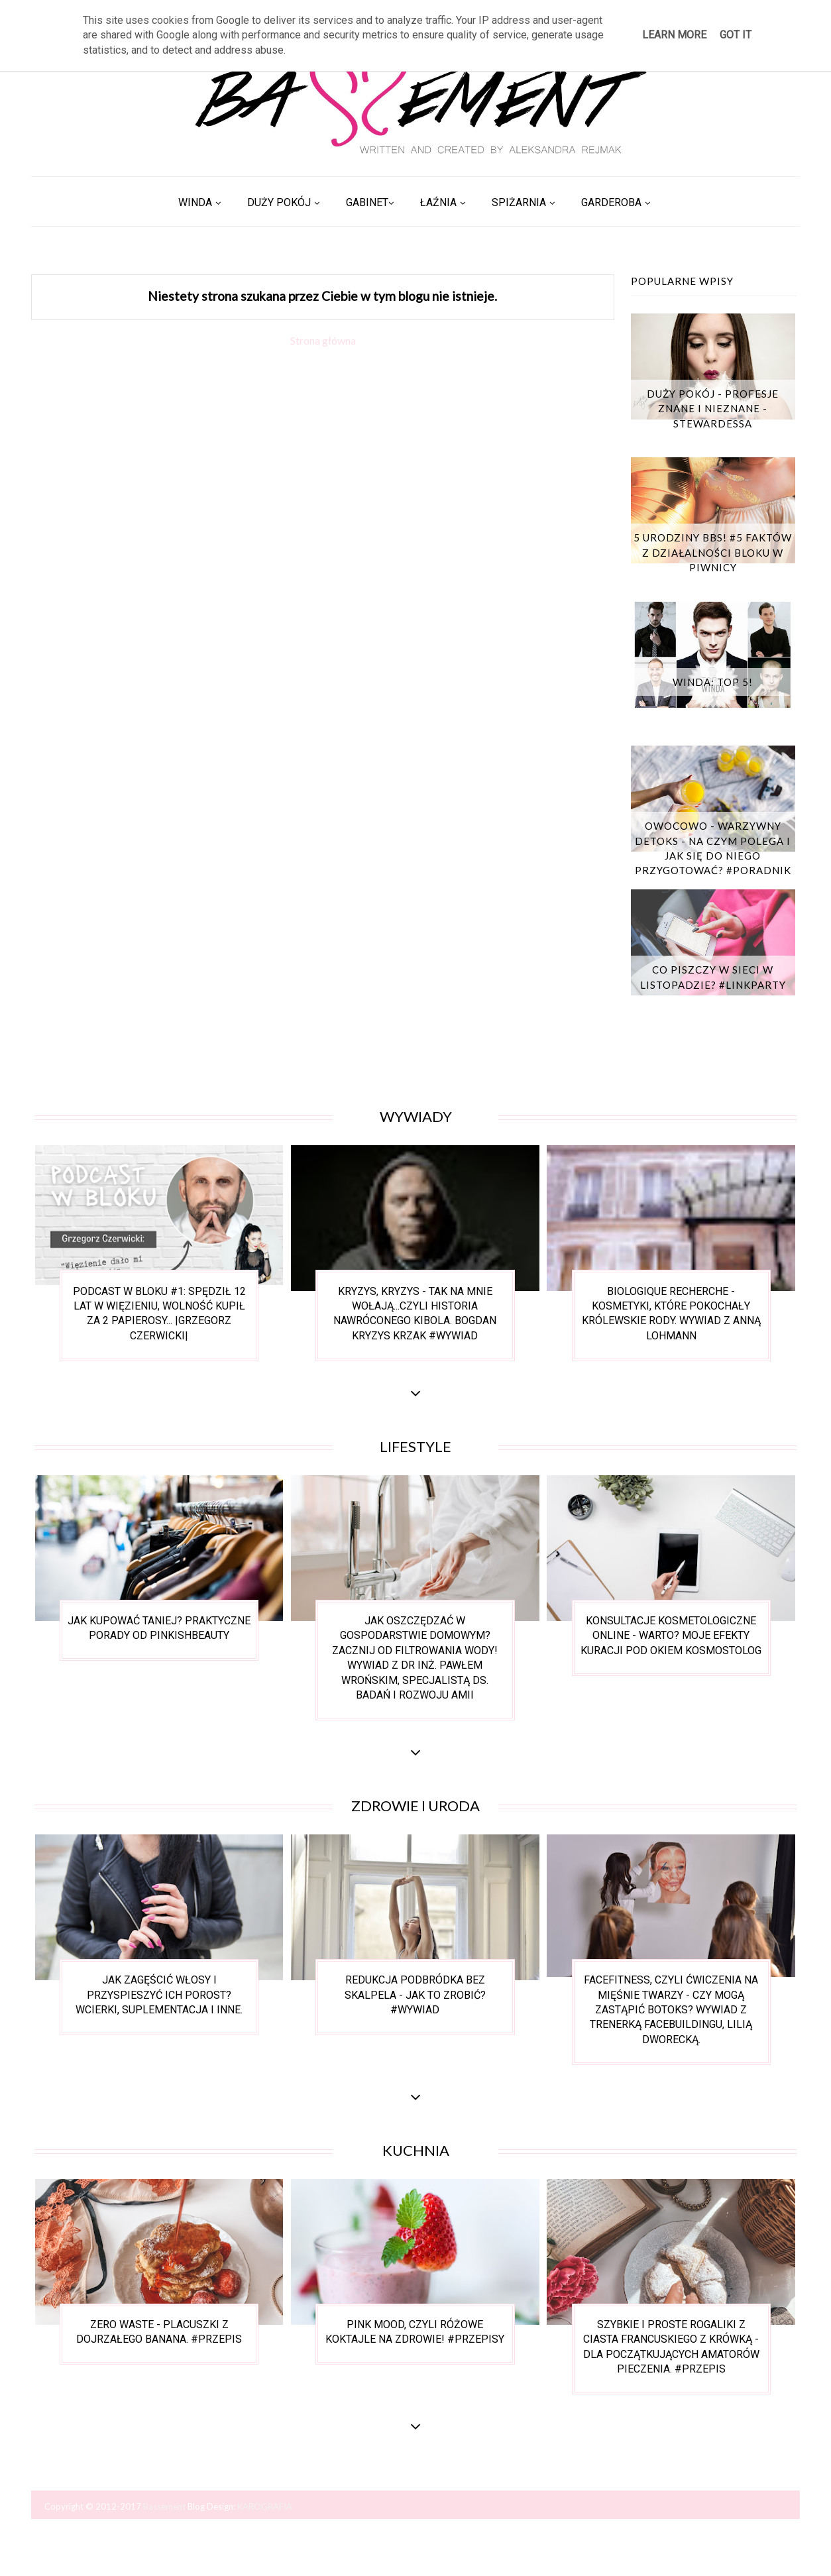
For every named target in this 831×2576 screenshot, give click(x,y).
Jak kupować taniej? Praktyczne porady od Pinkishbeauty (159, 1628)
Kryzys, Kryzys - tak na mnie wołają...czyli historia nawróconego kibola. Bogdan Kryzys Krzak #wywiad (414, 1313)
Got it (735, 34)
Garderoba (611, 202)
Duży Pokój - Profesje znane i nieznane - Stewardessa (713, 408)
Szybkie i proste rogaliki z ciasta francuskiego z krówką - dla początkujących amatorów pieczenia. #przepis (671, 2346)
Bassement (165, 2506)
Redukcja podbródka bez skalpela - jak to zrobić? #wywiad (415, 1995)
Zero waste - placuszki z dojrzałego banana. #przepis (159, 2331)
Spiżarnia (519, 202)
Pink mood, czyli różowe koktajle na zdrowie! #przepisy (414, 2331)
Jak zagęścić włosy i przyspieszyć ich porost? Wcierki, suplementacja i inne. (159, 1995)
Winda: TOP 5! (713, 682)
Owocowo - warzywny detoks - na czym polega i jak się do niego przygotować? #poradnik (713, 848)
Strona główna (323, 340)
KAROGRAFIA (264, 2506)
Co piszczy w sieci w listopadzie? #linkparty (713, 977)
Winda (195, 202)
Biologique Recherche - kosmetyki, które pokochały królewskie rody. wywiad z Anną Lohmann (671, 1313)
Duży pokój (279, 202)
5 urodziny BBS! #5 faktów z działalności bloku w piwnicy (713, 552)
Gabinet (367, 202)
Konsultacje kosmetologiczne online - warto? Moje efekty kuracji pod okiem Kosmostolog (671, 1635)
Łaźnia (438, 202)
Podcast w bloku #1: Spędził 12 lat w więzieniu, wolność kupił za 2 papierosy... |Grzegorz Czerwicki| (159, 1313)
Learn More (674, 34)
